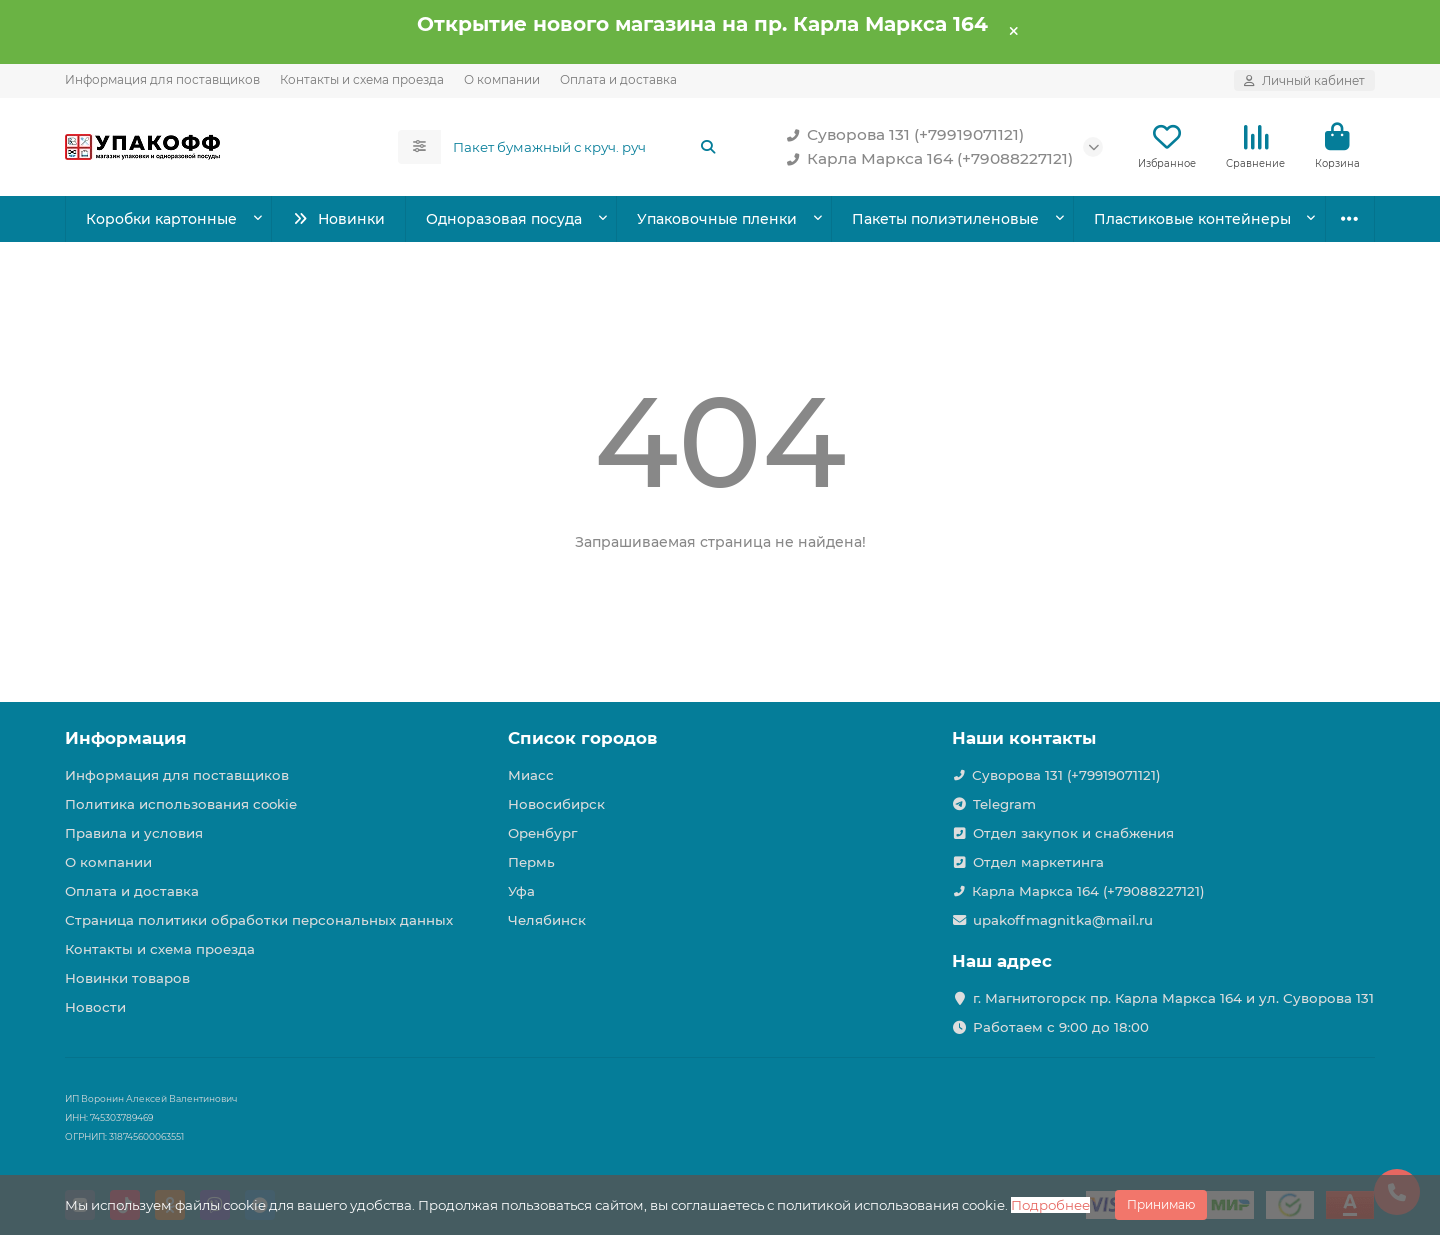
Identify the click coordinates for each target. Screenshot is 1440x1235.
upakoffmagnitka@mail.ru (1063, 920)
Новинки (338, 219)
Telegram (1004, 804)
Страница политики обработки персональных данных (259, 920)
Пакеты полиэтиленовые (945, 219)
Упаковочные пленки (717, 219)
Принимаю (1161, 1204)
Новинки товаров (127, 978)
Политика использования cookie (181, 804)
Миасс (531, 775)
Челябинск (547, 920)
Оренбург (542, 833)
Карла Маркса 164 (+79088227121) (926, 159)
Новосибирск (556, 804)
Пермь (531, 862)
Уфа (521, 891)
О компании (502, 79)
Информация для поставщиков (162, 79)
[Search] (585, 147)
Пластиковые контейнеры (1192, 219)
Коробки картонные (161, 219)
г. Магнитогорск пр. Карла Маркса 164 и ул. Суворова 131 (1173, 998)
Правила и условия (134, 833)
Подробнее (1050, 1205)
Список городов (582, 738)
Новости (95, 1007)
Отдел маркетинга (1038, 862)
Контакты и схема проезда (362, 79)
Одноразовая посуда (504, 219)
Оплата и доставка (618, 79)
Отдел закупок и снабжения (1073, 833)
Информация (126, 738)
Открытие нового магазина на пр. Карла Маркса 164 (702, 23)
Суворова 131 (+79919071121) (901, 135)
